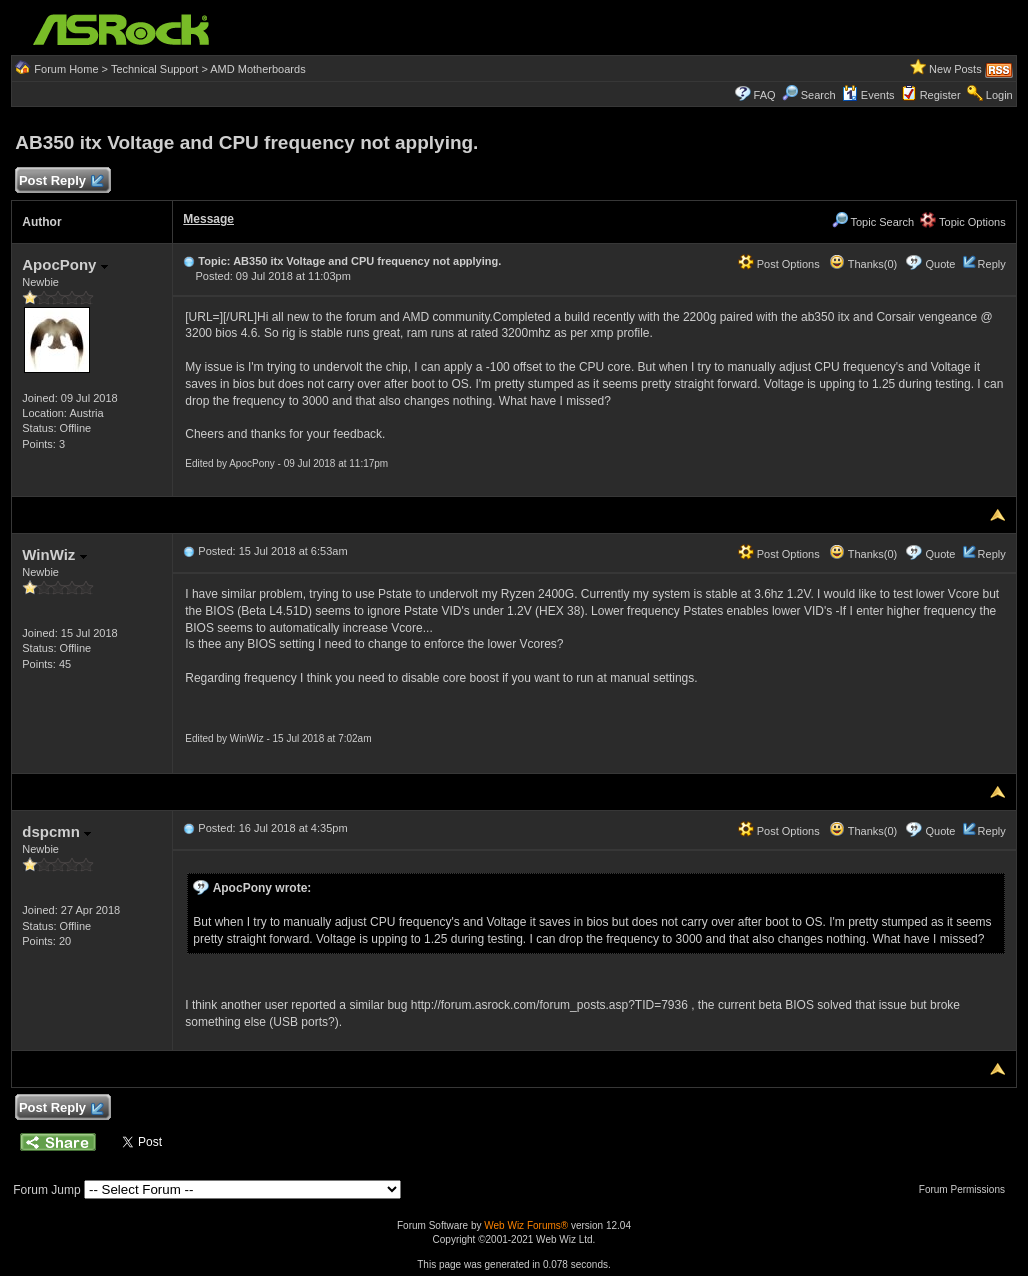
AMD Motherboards (257, 69)
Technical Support (154, 69)
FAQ (765, 95)
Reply (992, 264)
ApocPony (64, 264)
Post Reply (60, 181)
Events (868, 95)
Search (818, 95)
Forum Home (66, 69)
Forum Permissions (967, 1189)
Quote (941, 264)
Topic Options (963, 222)
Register (940, 95)
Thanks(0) (863, 264)
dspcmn (56, 831)
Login (999, 95)
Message (208, 219)
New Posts (955, 69)
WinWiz (54, 554)
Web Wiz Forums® (526, 1225)
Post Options (779, 264)
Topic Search (873, 222)
